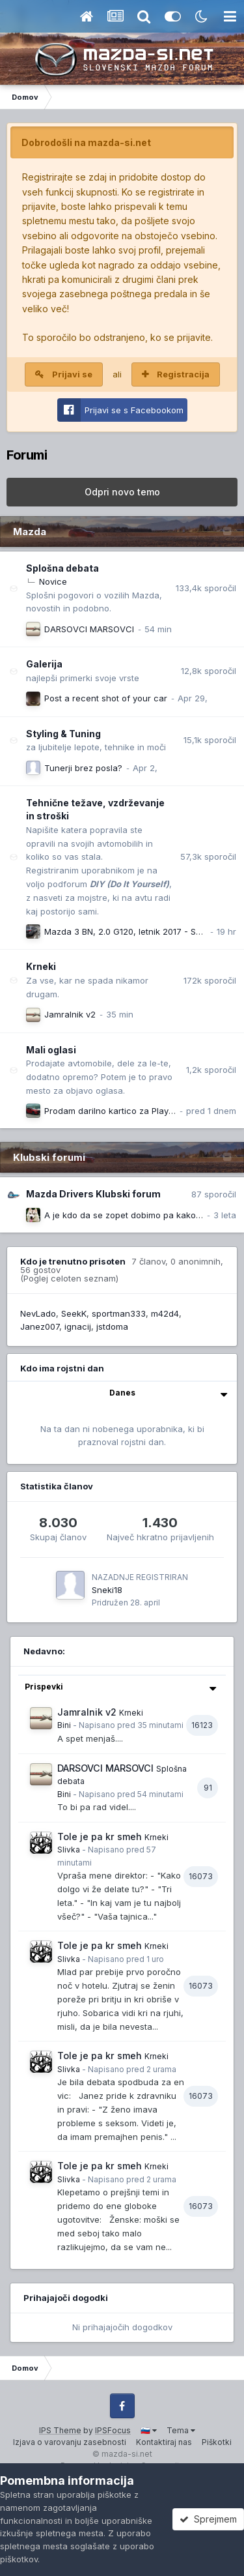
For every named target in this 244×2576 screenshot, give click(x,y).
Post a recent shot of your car (105, 698)
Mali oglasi (51, 1049)
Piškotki (217, 2442)
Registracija (183, 374)
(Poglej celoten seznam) (69, 1278)
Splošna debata (62, 568)
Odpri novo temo (122, 491)
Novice (53, 581)
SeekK (74, 1313)
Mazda (29, 531)
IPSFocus (113, 2430)
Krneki (41, 966)
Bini (64, 1725)
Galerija (44, 663)
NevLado (38, 1313)
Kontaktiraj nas (164, 2442)
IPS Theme (60, 2430)
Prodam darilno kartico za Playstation (120, 1110)
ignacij (77, 1326)
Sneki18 (107, 1590)
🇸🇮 (149, 2430)
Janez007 (39, 1326)
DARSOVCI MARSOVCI (89, 629)
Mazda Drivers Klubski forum (93, 1193)
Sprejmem (208, 2519)
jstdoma (112, 1326)
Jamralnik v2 (70, 1014)
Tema (181, 2430)
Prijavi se (72, 374)
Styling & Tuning (63, 733)
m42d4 (165, 1313)
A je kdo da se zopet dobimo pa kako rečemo (136, 1215)
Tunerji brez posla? (83, 768)
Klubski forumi (49, 1157)
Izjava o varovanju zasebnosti (69, 2442)
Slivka (68, 1849)
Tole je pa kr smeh (99, 1836)
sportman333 (119, 1313)
